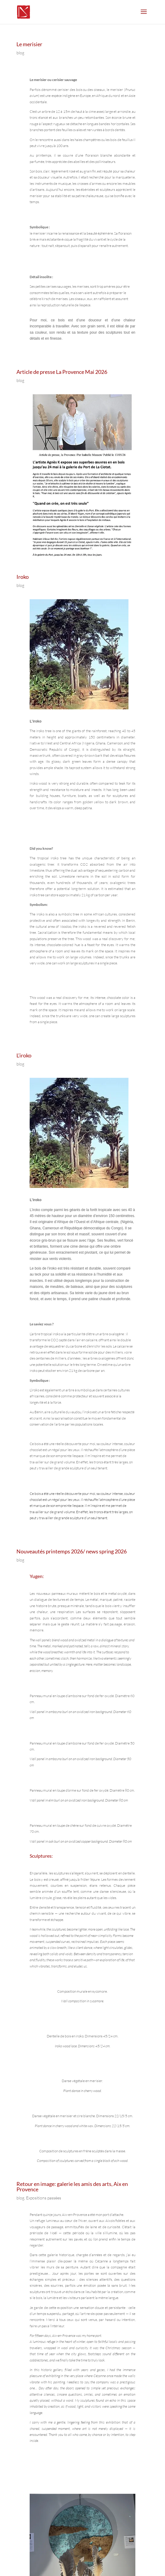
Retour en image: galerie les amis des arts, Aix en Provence (72, 2187)
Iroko (22, 576)
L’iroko (23, 1055)
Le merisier (29, 44)
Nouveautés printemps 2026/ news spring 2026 (71, 1551)
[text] (82, 227)
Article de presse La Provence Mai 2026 (61, 371)
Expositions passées (43, 2197)
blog (20, 52)
